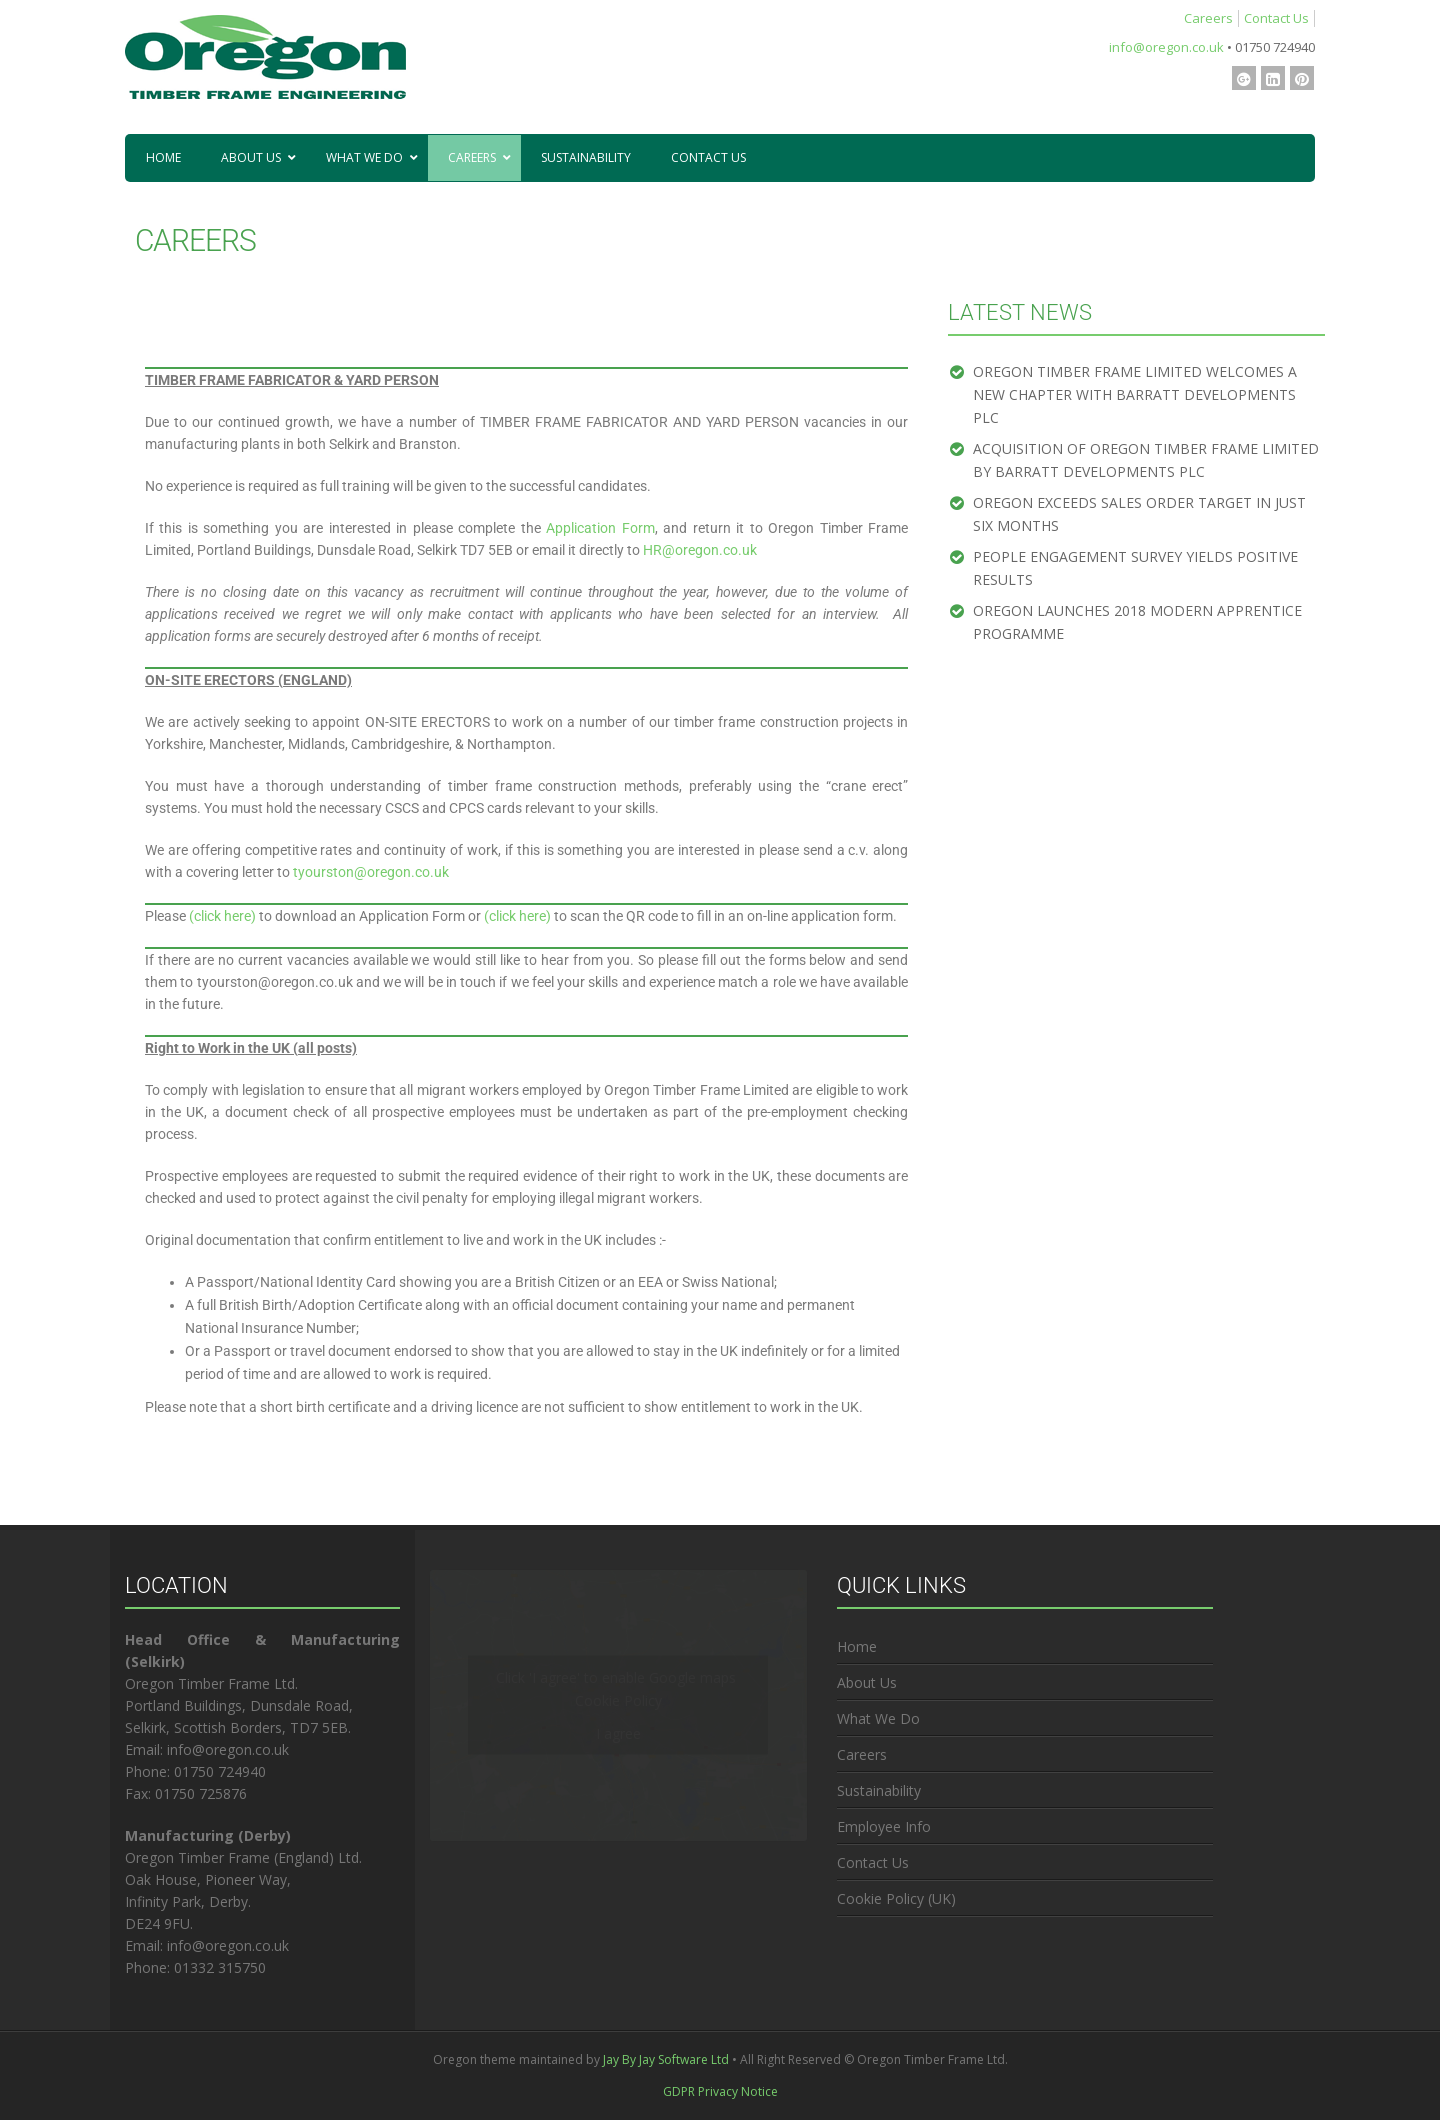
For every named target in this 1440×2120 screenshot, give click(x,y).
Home (857, 1646)
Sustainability (879, 1790)
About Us (867, 1682)
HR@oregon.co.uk (700, 550)
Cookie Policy (618, 1700)
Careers (1208, 18)
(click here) (222, 916)
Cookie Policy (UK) (896, 1898)
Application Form (600, 528)
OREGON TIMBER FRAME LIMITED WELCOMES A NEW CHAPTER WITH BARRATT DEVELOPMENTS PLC (1135, 394)
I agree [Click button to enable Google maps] (618, 1733)
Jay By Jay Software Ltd (666, 2059)
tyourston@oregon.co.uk (372, 872)
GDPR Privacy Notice (720, 2091)
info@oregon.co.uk (1166, 47)
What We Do (878, 1718)
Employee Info (884, 1826)
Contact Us (1276, 18)
